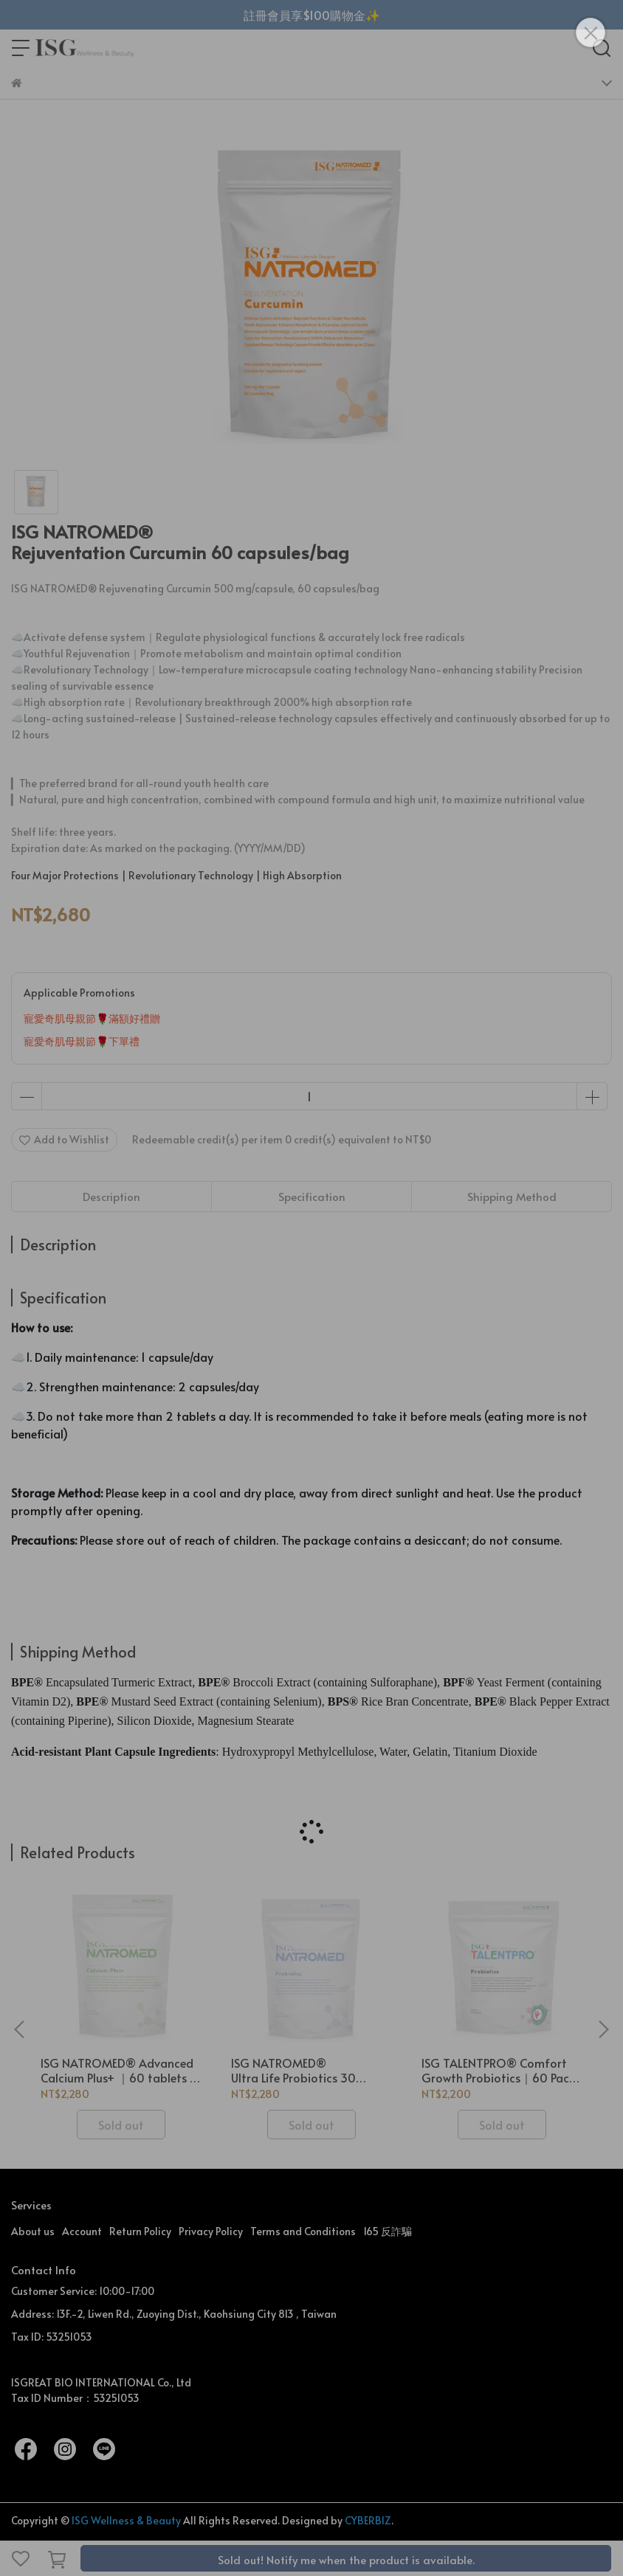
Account (82, 2231)
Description (111, 1196)
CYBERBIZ (368, 2520)
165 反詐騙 (387, 2231)
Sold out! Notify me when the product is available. (346, 2559)
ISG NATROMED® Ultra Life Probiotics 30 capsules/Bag (293, 2070)
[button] (603, 2029)
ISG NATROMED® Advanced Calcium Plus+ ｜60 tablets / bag (118, 2070)
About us (33, 2231)
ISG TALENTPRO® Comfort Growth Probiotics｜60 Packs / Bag (500, 2070)
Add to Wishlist (64, 1139)
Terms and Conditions (303, 2231)
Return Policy (140, 2231)
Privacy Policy (211, 2231)
